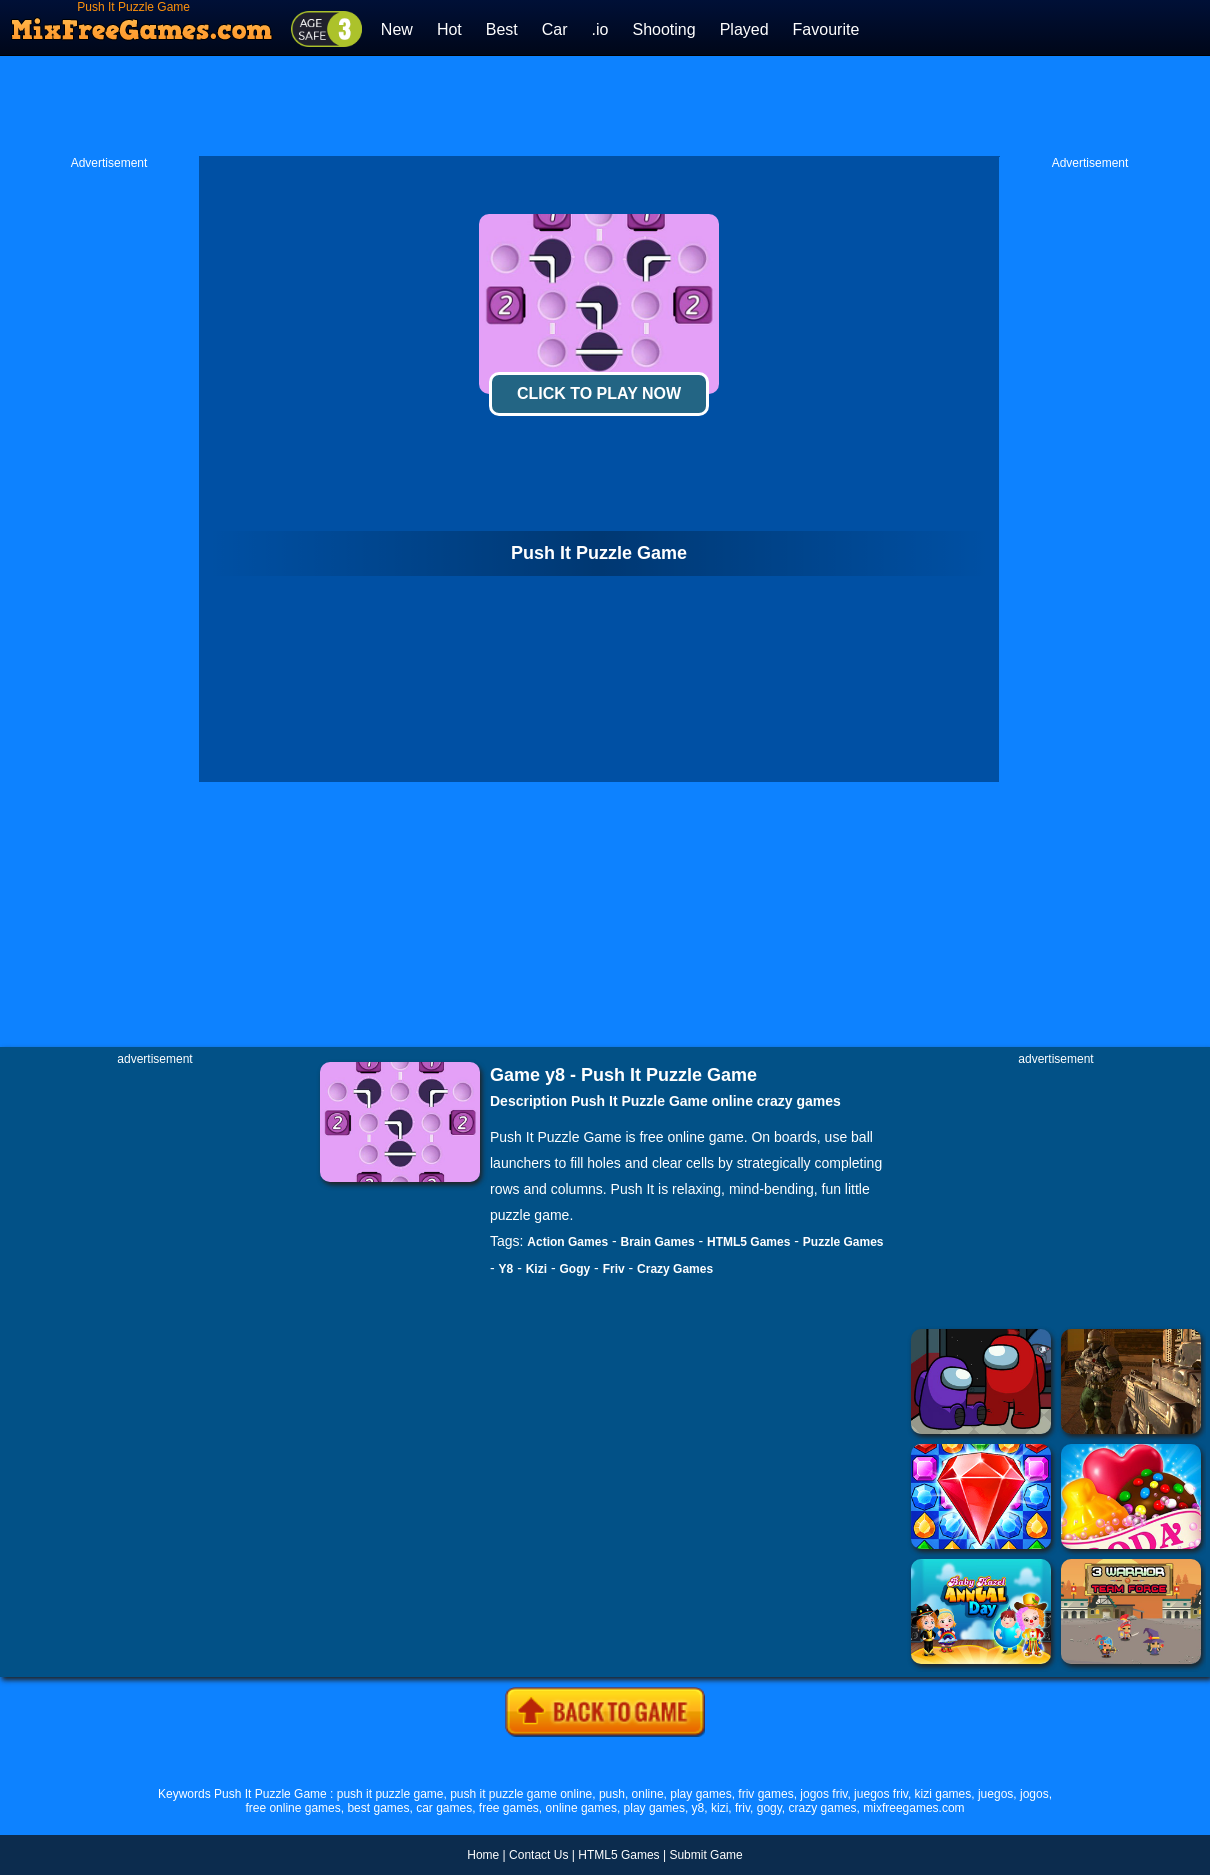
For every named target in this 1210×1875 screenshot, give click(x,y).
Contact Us (538, 1855)
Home (483, 1855)
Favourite (826, 29)
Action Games (567, 1242)
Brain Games (658, 1242)
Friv (614, 1269)
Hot (449, 29)
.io (600, 29)
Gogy (575, 1269)
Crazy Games (675, 1269)
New (397, 29)
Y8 (506, 1269)
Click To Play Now (599, 393)
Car (555, 29)
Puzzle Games (843, 1242)
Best (502, 29)
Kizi (536, 1269)
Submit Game (705, 1855)
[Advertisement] (605, 106)
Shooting (663, 29)
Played (744, 29)
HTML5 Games (748, 1242)
